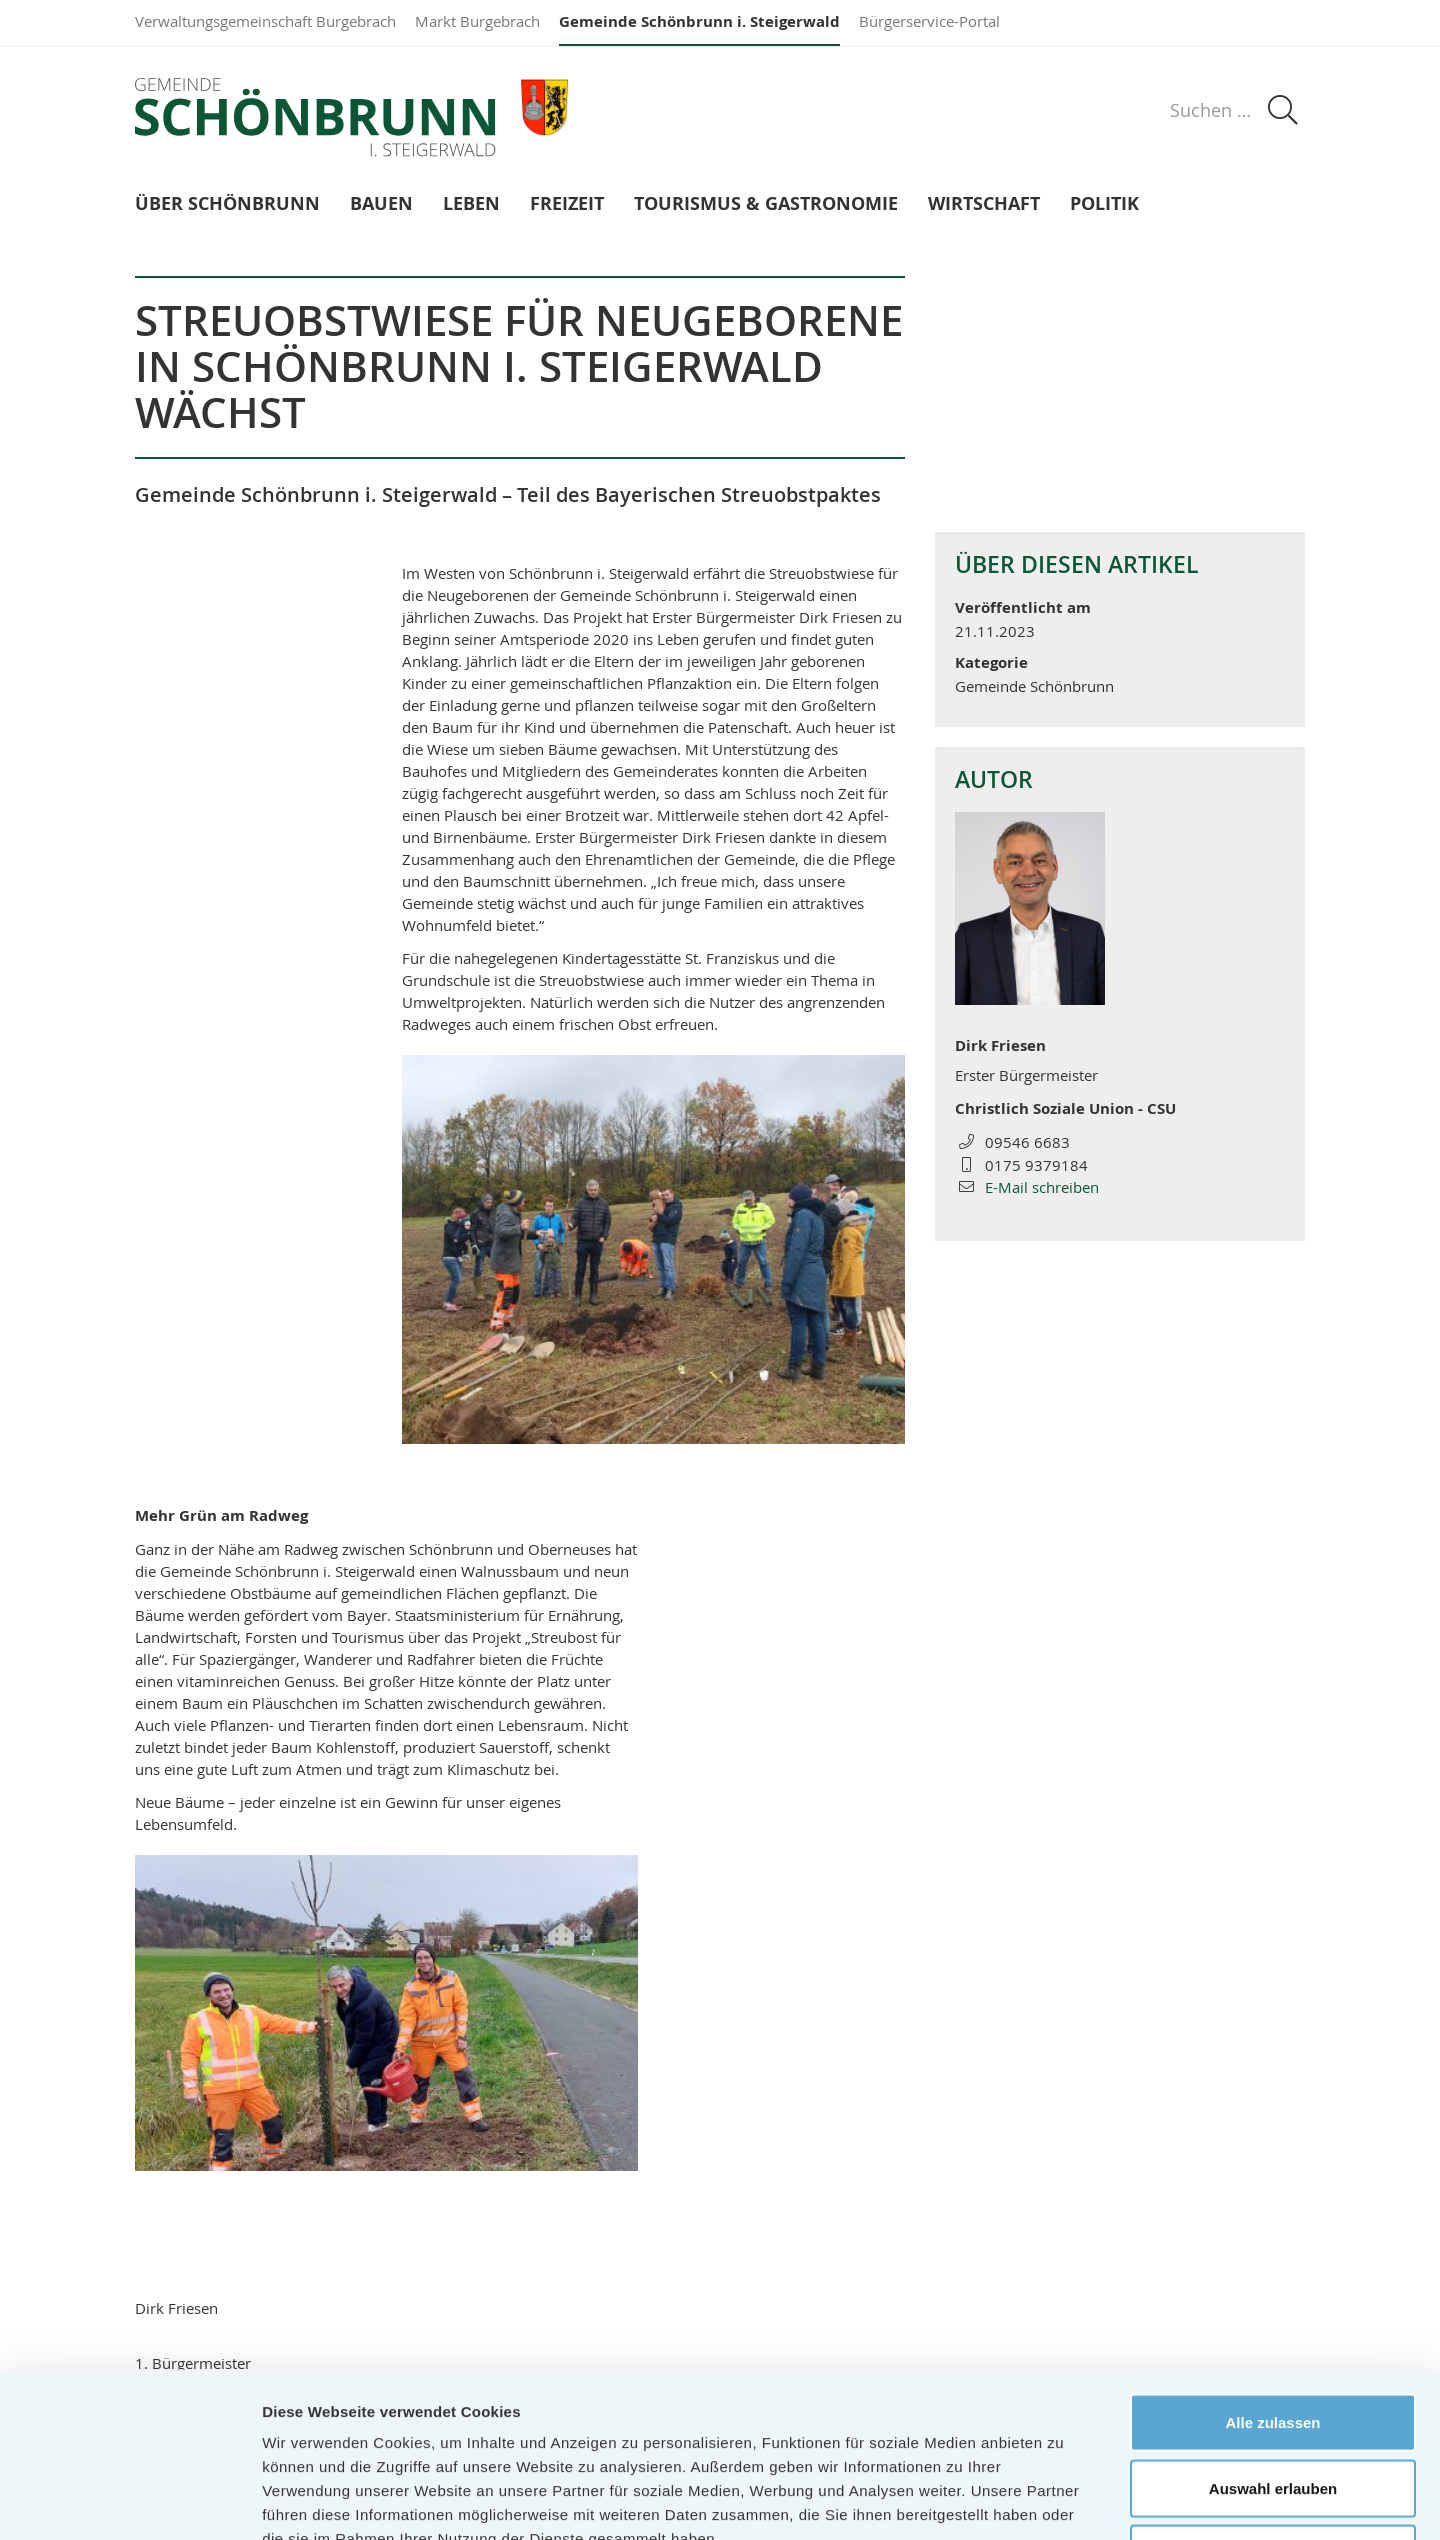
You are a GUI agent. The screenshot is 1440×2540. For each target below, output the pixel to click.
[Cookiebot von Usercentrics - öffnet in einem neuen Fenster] (129, 2501)
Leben (471, 204)
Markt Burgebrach (477, 21)
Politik (1104, 204)
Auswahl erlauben (1273, 2343)
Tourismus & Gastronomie (766, 204)
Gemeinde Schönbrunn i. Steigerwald (699, 21)
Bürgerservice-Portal (929, 21)
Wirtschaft (984, 204)
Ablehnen (1273, 2408)
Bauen (381, 204)
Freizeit (567, 204)
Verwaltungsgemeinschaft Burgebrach (265, 21)
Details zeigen (1063, 2500)
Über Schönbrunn (227, 204)
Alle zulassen (1272, 2277)
